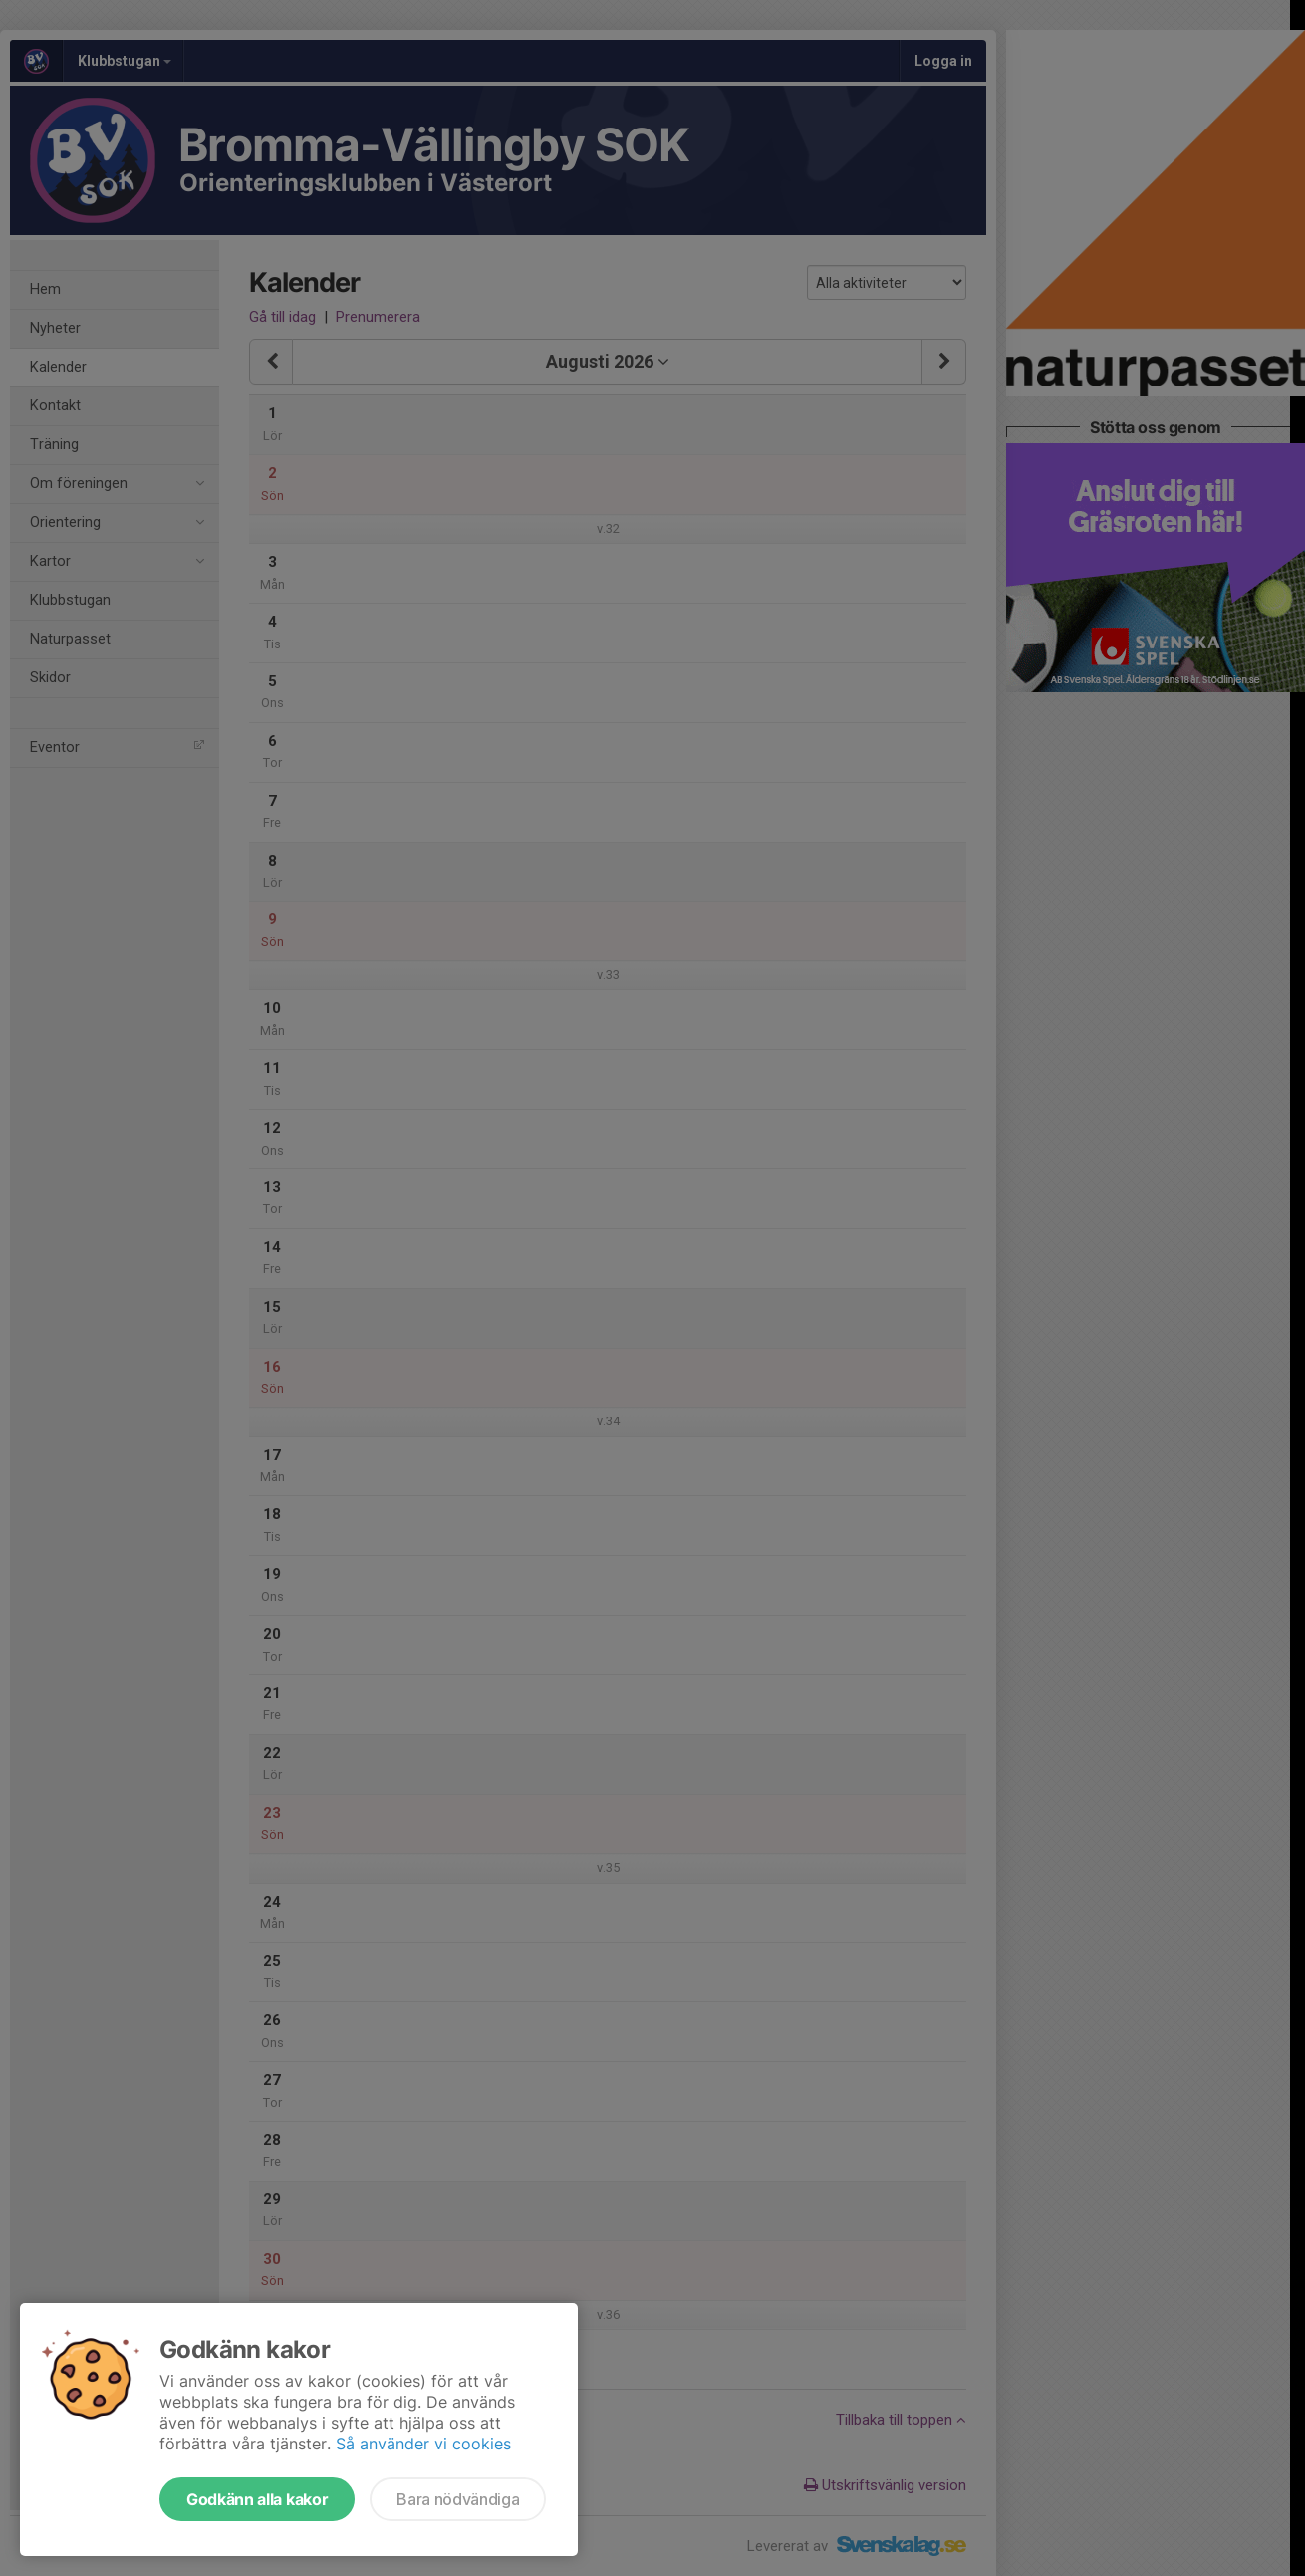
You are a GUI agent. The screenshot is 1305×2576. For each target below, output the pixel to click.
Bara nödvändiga (457, 2499)
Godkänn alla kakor (257, 2499)
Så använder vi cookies (423, 2443)
